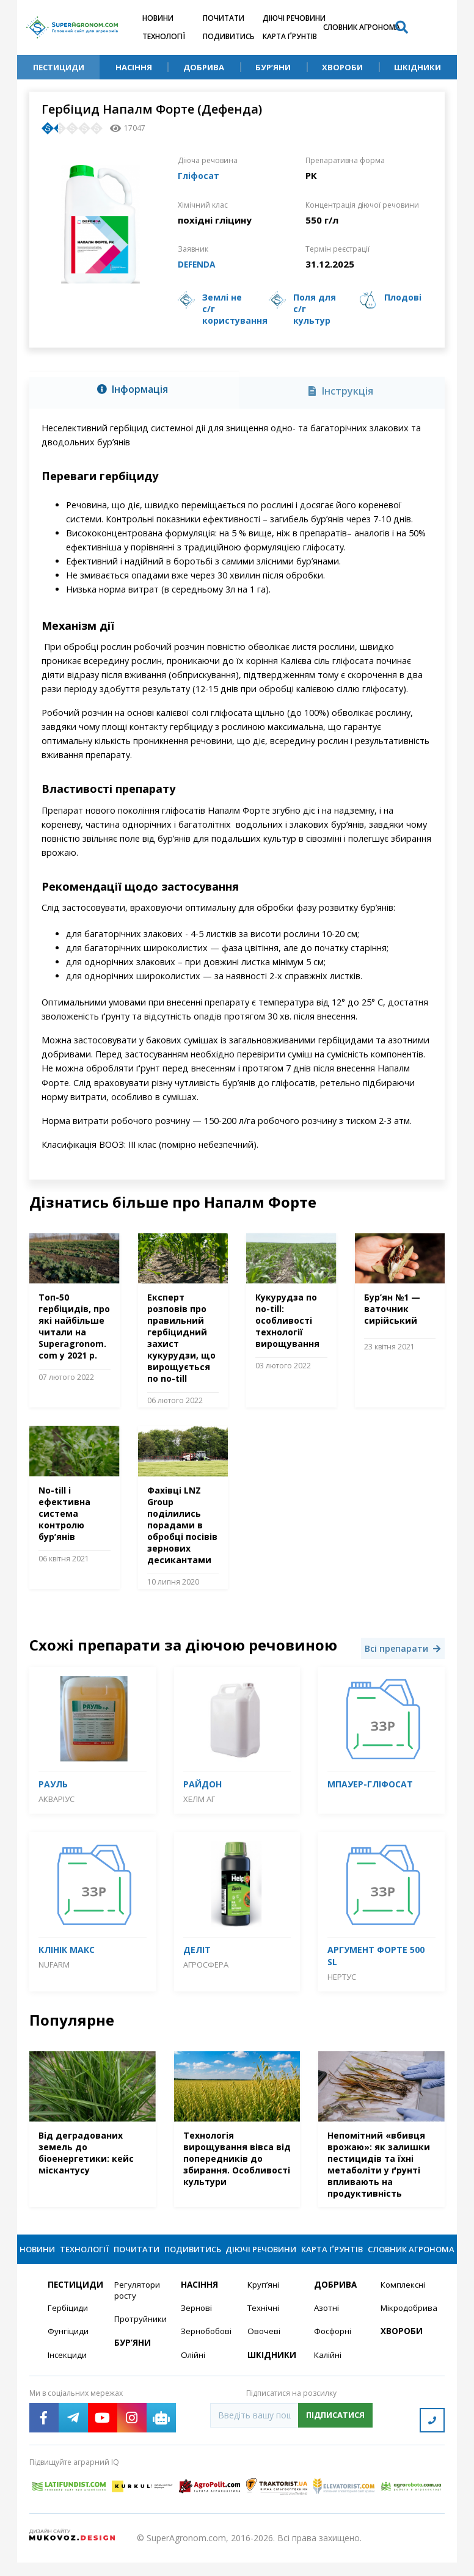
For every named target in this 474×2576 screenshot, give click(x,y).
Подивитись (229, 36)
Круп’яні (263, 2301)
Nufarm (54, 1963)
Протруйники (140, 2337)
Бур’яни (273, 67)
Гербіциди (68, 2325)
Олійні (193, 2373)
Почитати (223, 18)
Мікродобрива (406, 2325)
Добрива (203, 67)
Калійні (328, 2373)
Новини (157, 18)
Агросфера (205, 1963)
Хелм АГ (199, 1798)
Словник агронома (361, 27)
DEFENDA (198, 263)
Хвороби (342, 67)
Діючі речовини (294, 18)
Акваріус (56, 1798)
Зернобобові (207, 2349)
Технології (163, 36)
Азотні (327, 2325)
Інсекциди (68, 2373)
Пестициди (58, 67)
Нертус (341, 1975)
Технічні (263, 2325)
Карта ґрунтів (290, 36)
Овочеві (264, 2349)
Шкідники (417, 67)
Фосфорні (334, 2349)
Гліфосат (200, 175)
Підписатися (335, 2433)
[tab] (134, 389)
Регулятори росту (138, 2307)
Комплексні (404, 2301)
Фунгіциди (68, 2349)
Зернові (197, 2325)
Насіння (133, 67)
